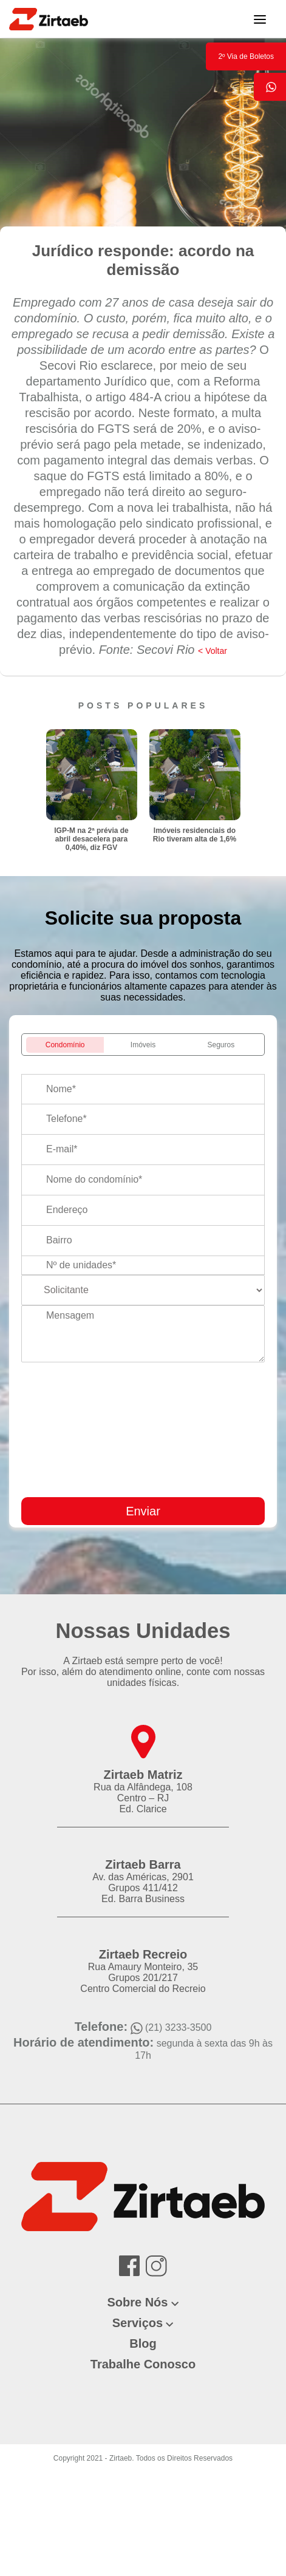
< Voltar (212, 651)
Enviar (143, 1511)
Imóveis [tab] (143, 1045)
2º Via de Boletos (246, 56)
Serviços (137, 2323)
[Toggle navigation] (260, 18)
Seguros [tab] (221, 1045)
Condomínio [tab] (65, 1045)
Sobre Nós (137, 2302)
